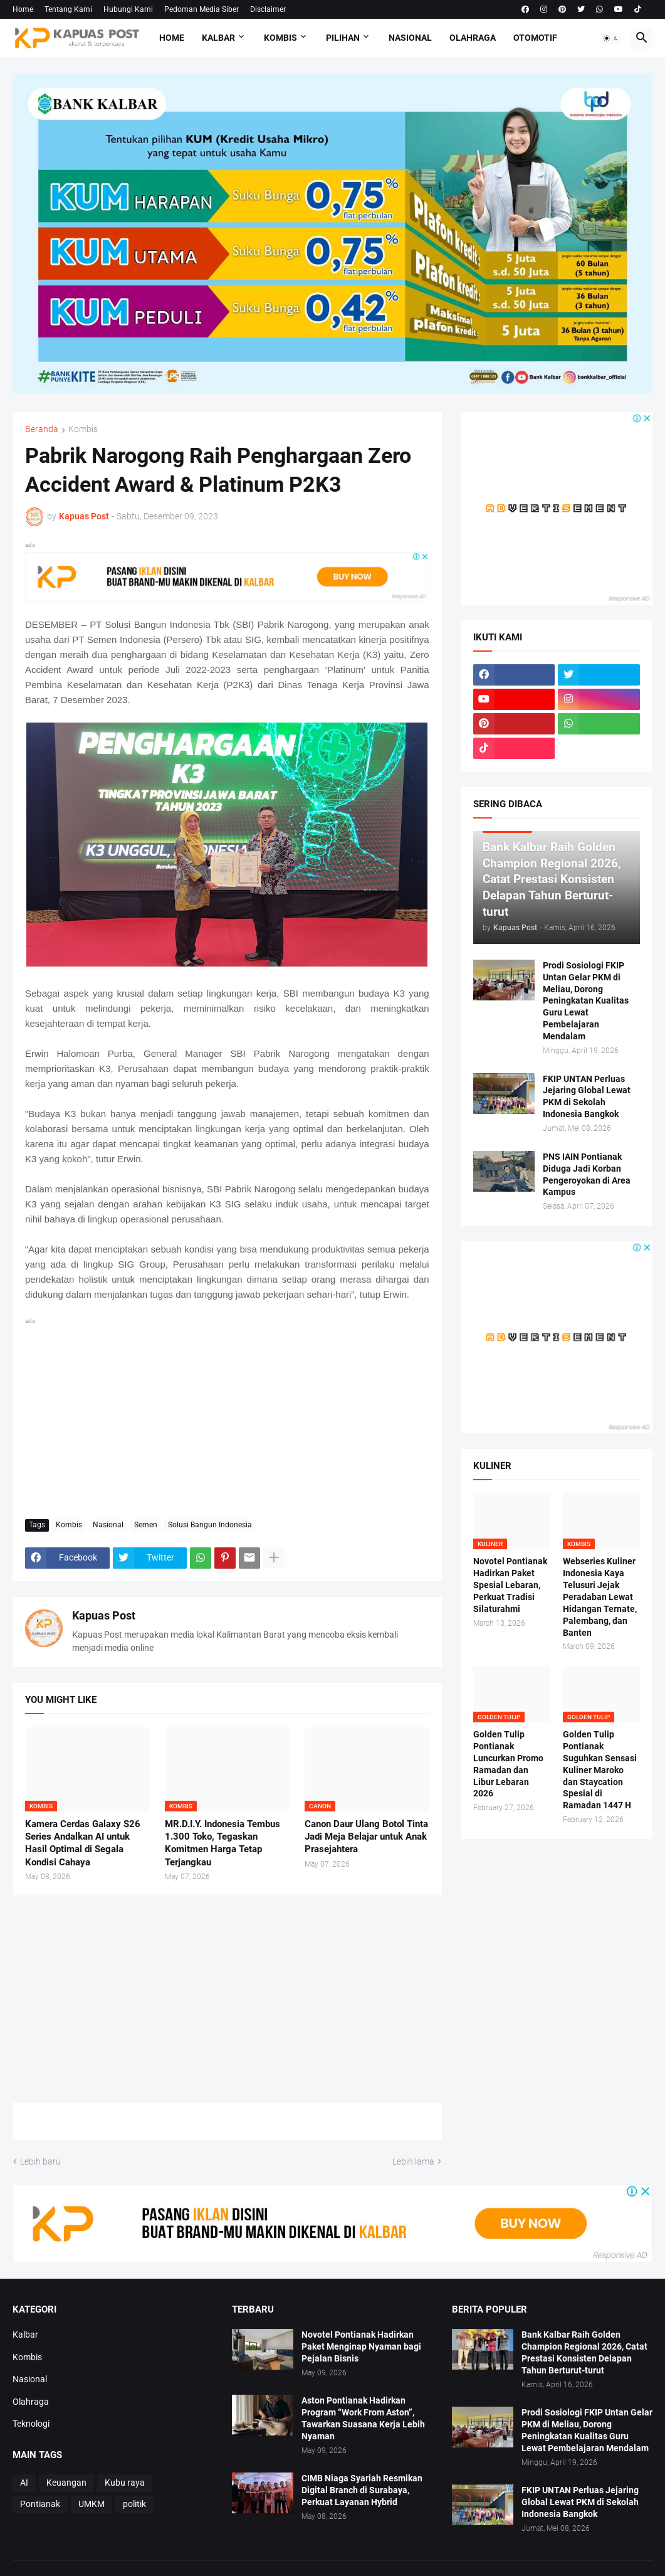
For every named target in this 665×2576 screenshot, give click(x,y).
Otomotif (535, 38)
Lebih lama (413, 2161)
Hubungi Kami (128, 9)
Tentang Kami (68, 9)
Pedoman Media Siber (201, 9)
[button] (611, 38)
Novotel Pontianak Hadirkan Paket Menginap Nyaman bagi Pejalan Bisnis (361, 2346)
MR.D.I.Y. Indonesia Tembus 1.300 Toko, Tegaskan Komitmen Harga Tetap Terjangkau (222, 1843)
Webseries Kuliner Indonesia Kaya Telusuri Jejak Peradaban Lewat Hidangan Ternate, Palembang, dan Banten (600, 1596)
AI (24, 2483)
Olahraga (472, 38)
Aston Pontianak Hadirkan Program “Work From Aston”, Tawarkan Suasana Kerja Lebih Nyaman (363, 2418)
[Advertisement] (227, 1415)
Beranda (41, 429)
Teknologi (31, 2424)
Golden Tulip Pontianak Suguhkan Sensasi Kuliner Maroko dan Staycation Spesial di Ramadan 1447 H (600, 1769)
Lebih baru (40, 2161)
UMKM (91, 2504)
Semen (145, 1524)
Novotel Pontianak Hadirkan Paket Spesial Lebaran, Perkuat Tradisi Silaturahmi (510, 1585)
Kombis (280, 38)
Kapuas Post (103, 1615)
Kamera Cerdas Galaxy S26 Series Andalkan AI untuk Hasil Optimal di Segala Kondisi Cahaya (82, 1843)
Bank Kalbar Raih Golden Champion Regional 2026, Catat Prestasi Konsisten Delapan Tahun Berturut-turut (584, 2352)
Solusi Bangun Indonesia (210, 1524)
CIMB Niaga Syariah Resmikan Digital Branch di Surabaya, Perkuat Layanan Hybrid (361, 2490)
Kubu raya (125, 2483)
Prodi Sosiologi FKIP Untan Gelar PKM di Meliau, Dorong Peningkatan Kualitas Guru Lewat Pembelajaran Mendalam (586, 1000)
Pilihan (343, 38)
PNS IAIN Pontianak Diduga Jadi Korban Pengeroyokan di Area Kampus (587, 1174)
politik (134, 2504)
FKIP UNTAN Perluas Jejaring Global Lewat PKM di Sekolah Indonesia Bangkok (587, 1097)
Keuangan (66, 2483)
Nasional (410, 38)
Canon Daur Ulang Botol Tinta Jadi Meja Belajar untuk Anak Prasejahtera (366, 1836)
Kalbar (218, 38)
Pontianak (40, 2504)
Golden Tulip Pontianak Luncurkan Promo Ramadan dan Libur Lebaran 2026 (508, 1763)
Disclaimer (268, 9)
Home (23, 9)
